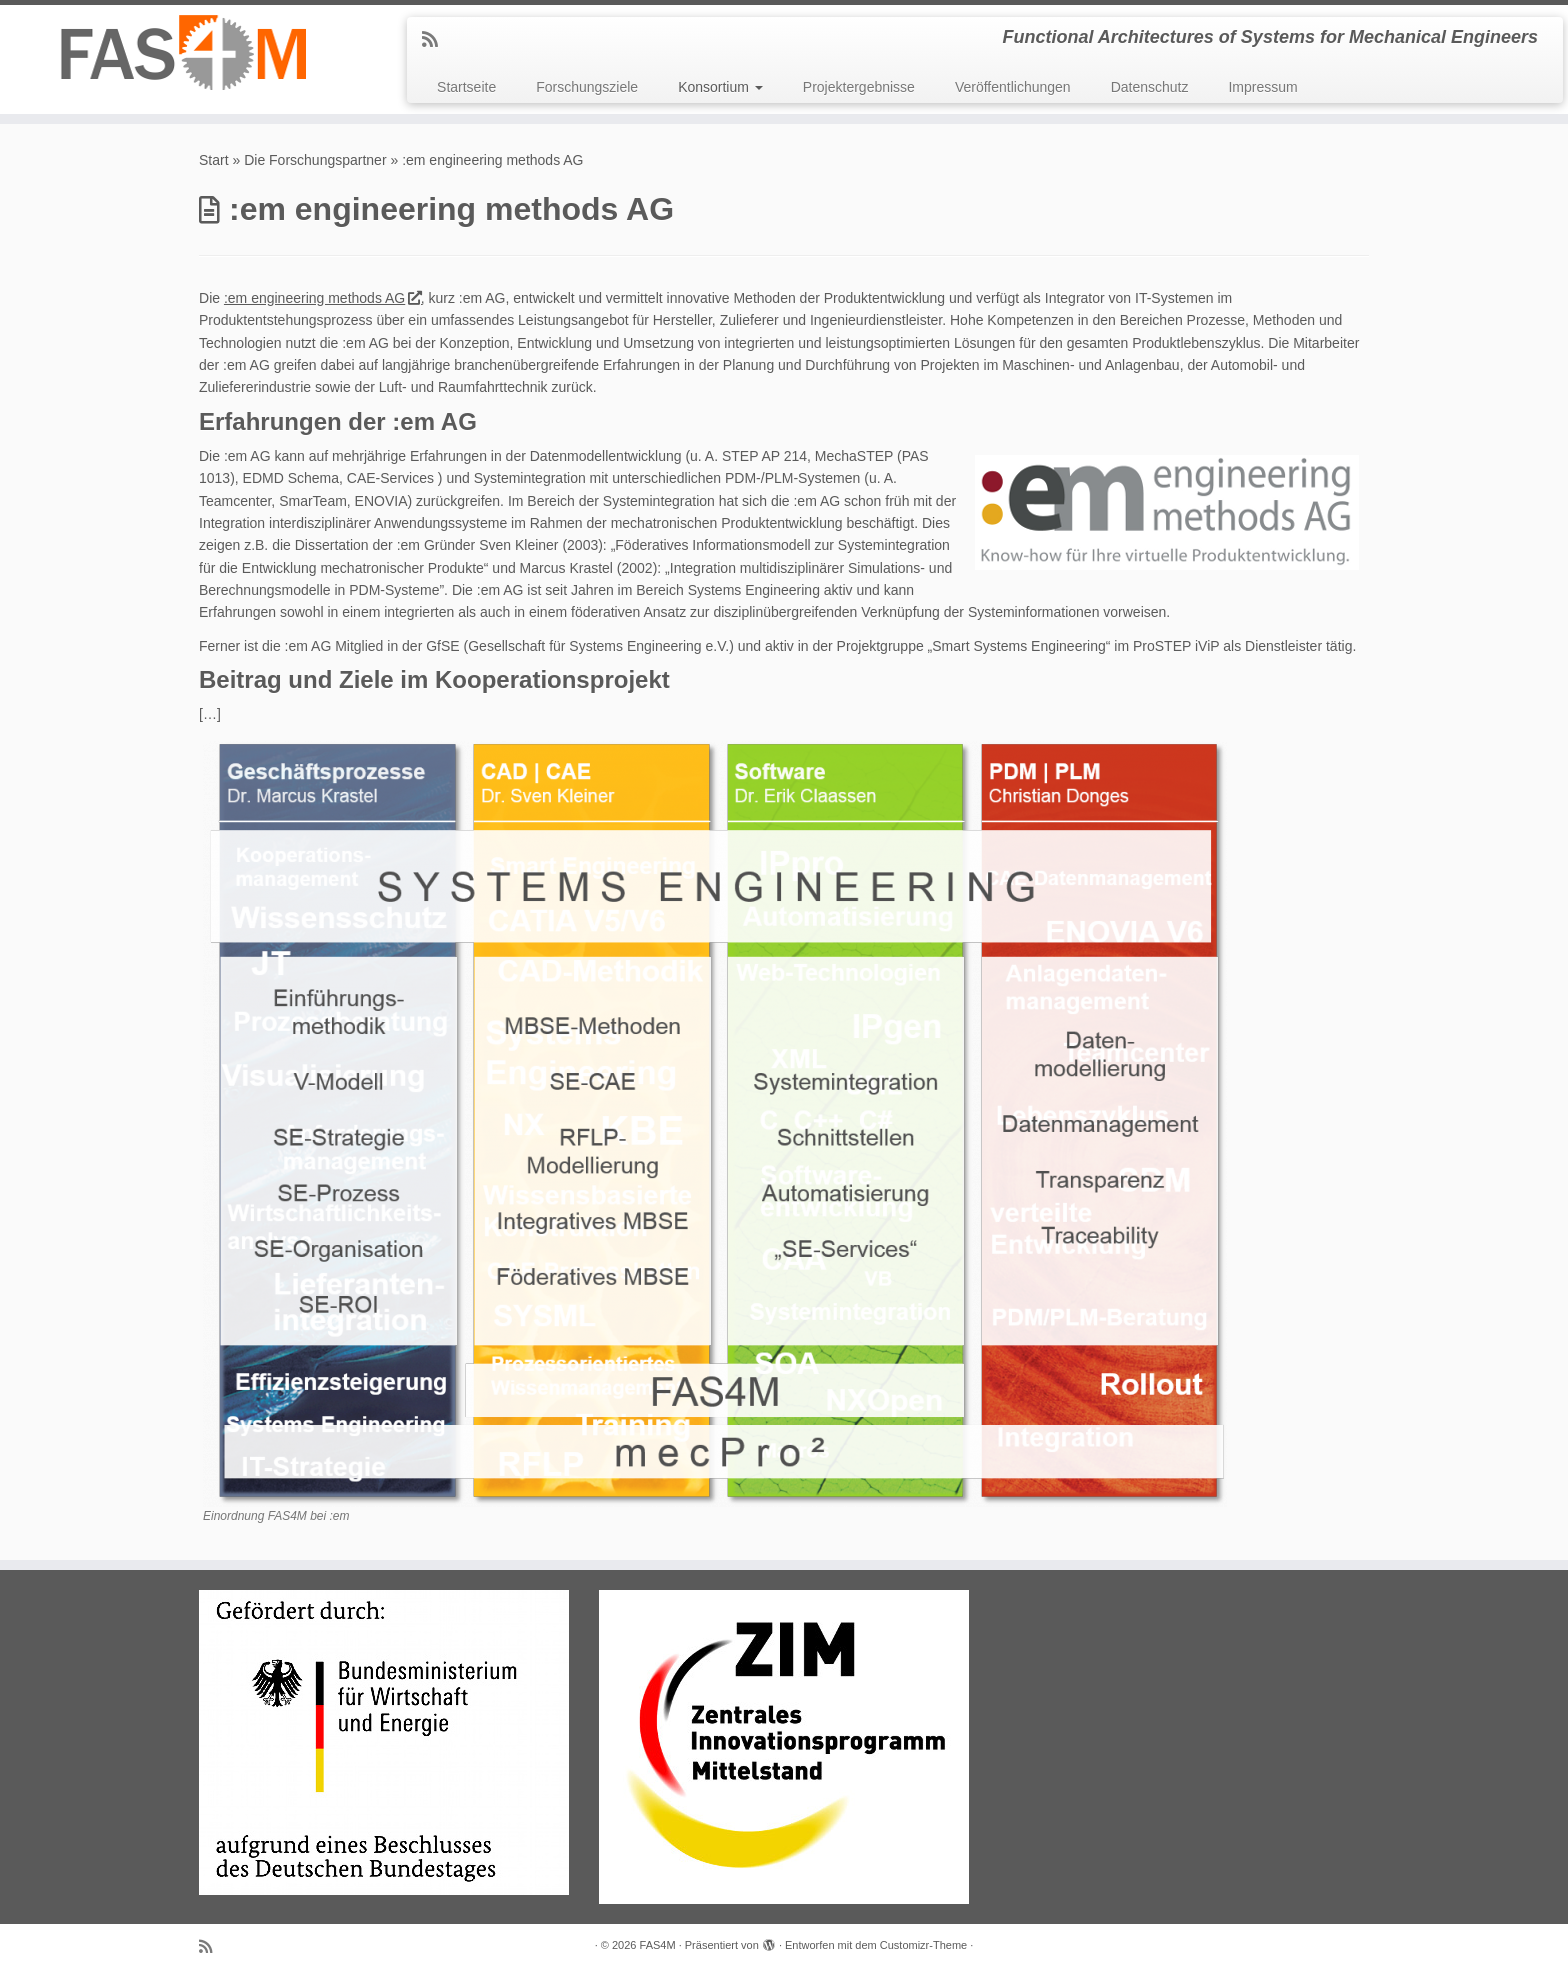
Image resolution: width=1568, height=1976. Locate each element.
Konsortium (720, 87)
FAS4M (658, 1945)
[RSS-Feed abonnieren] (436, 40)
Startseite (466, 87)
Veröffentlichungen (1013, 87)
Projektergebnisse (859, 87)
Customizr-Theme (923, 1945)
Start (214, 160)
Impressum (1262, 87)
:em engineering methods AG (322, 298)
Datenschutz (1150, 87)
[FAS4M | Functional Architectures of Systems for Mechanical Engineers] (181, 52)
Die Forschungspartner (315, 160)
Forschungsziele (587, 87)
